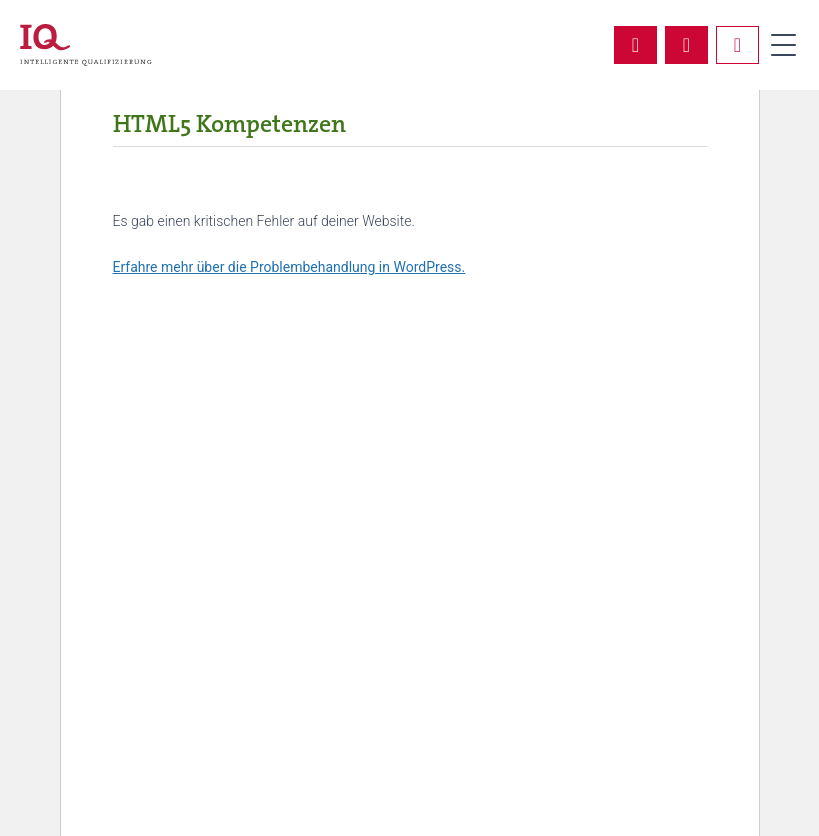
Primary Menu (783, 45)
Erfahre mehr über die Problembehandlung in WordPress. (289, 267)
